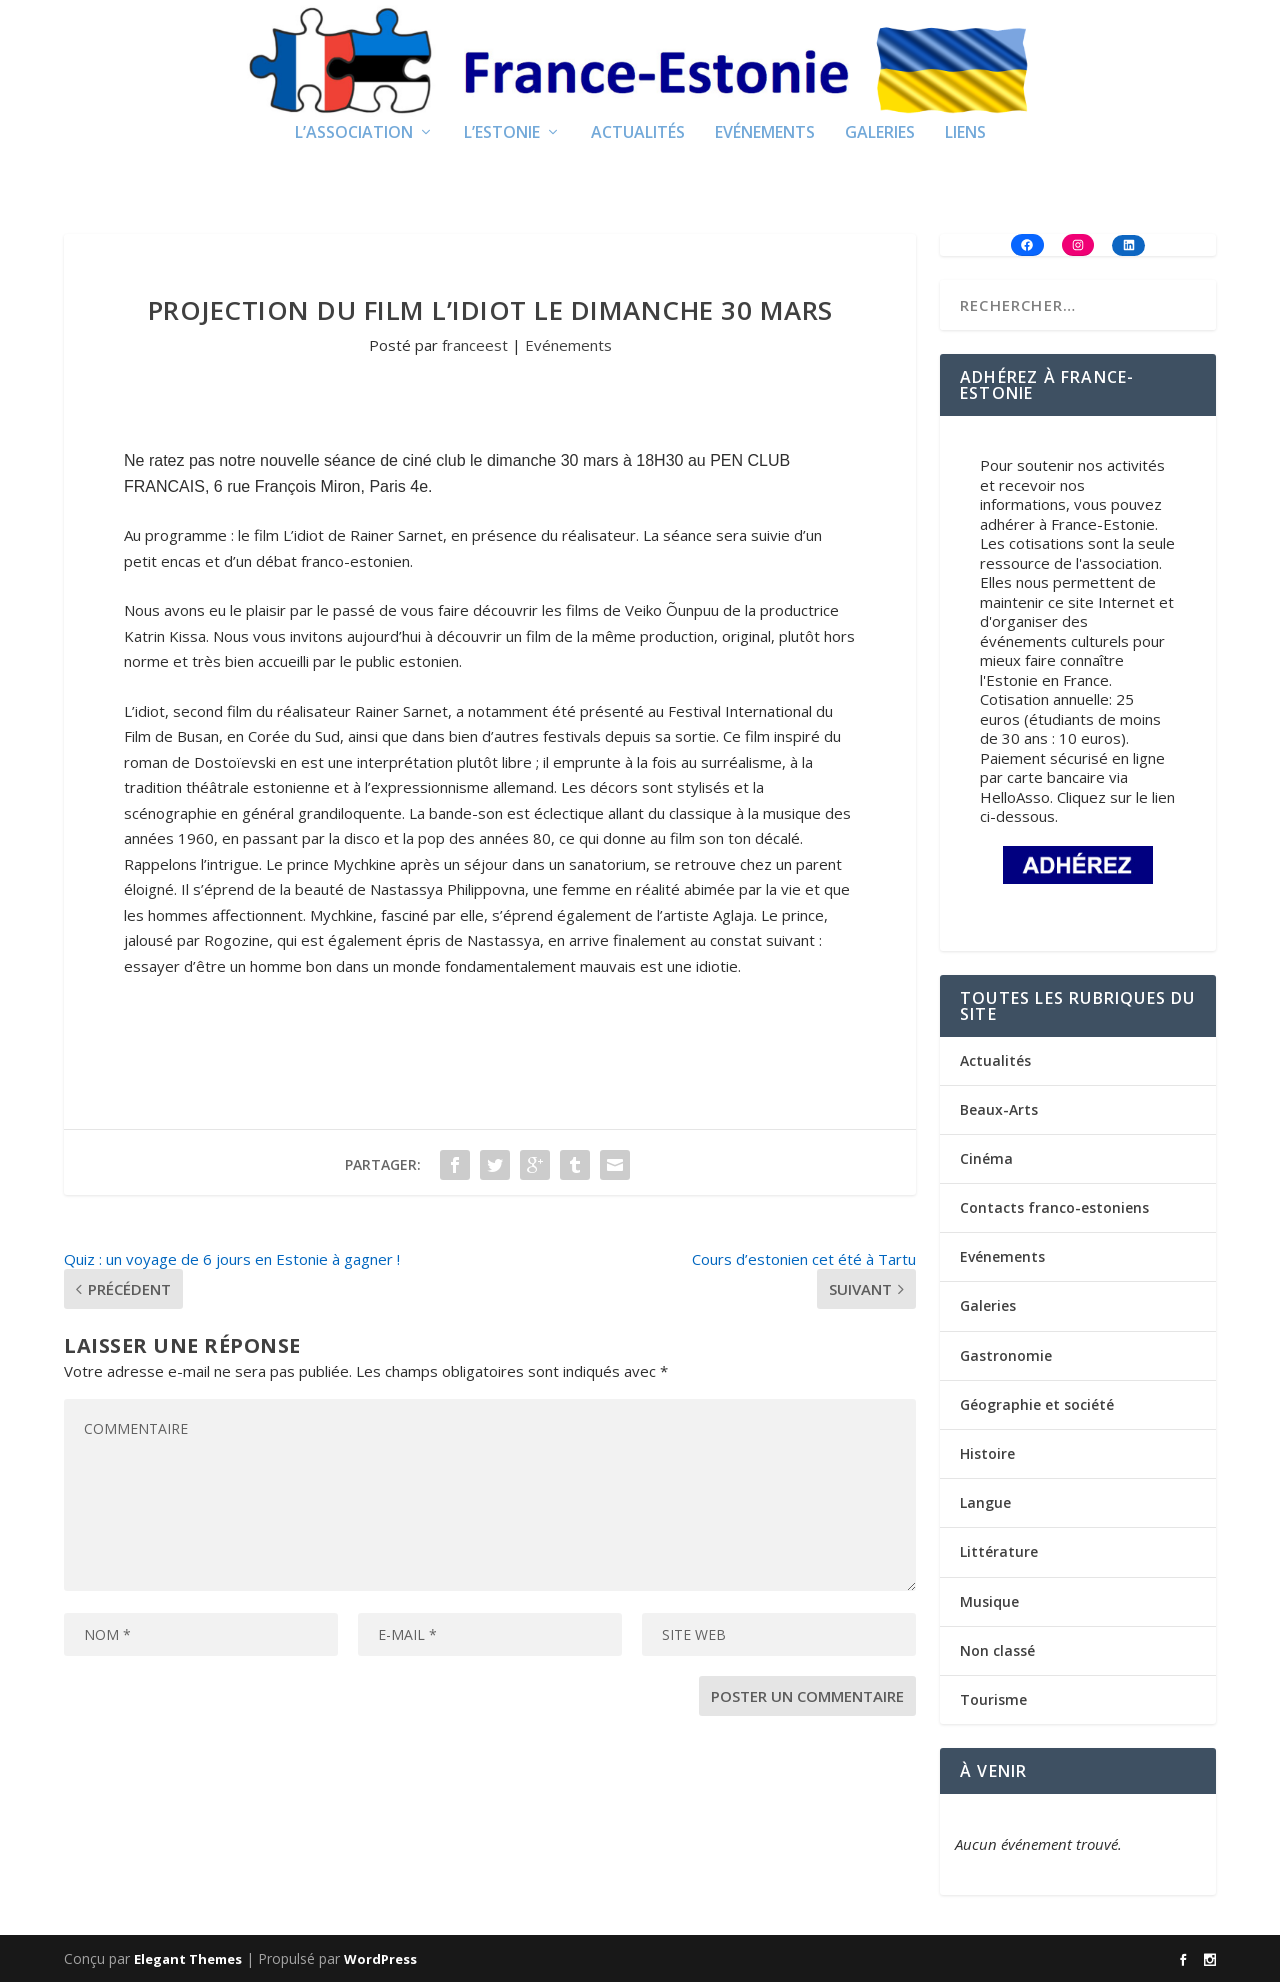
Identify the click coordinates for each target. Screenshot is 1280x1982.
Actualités (638, 133)
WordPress (380, 1959)
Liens (965, 133)
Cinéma (986, 1158)
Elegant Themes (188, 1959)
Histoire (987, 1453)
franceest (475, 345)
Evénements (765, 133)
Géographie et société (1037, 1404)
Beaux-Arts (999, 1109)
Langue (985, 1502)
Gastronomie (1006, 1355)
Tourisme (993, 1699)
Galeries (880, 133)
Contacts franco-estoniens (1054, 1207)
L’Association (354, 133)
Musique (989, 1601)
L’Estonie (502, 133)
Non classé (997, 1650)
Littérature (999, 1551)
